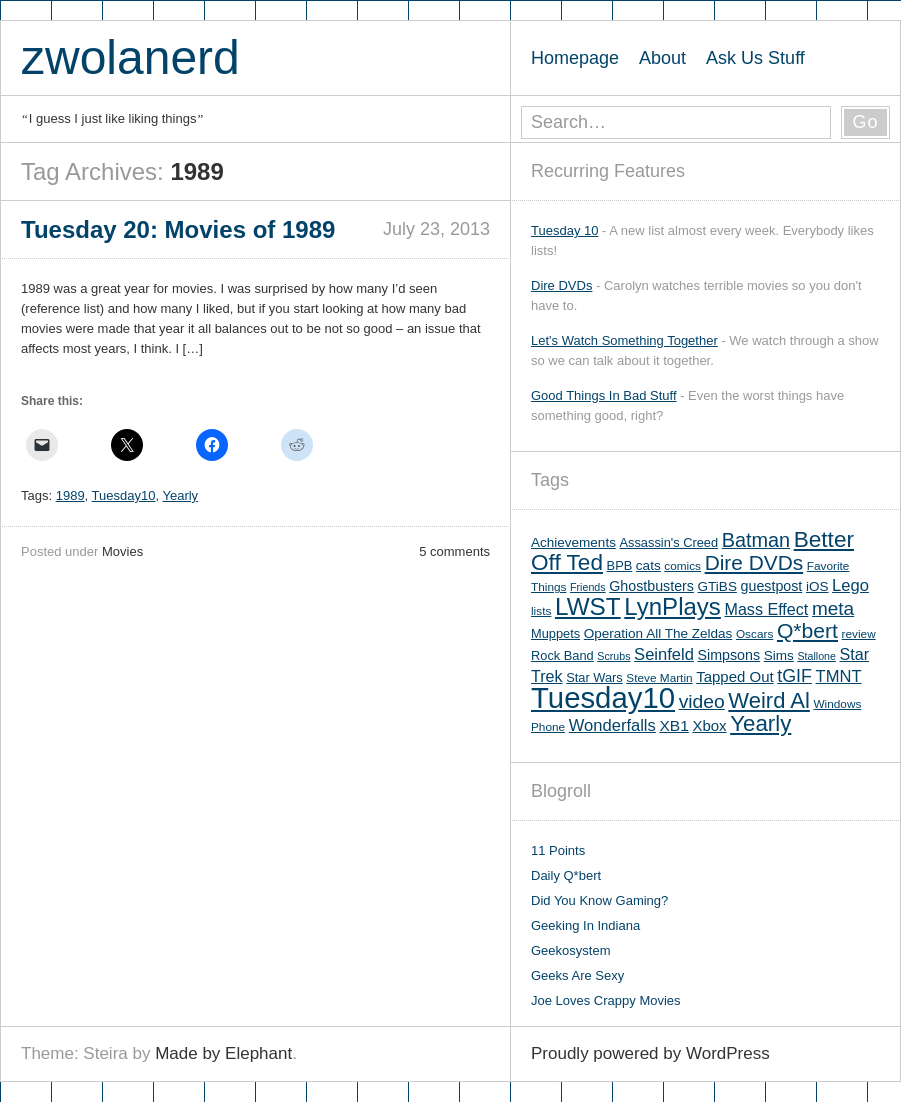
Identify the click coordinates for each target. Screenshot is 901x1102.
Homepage (575, 58)
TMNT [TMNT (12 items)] (839, 676)
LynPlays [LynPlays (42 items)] (672, 606)
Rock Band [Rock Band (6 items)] (562, 655)
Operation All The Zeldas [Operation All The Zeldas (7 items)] (658, 633)
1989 (70, 495)
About (662, 58)
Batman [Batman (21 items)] (756, 540)
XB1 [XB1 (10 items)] (673, 725)
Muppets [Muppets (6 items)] (555, 633)
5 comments (454, 551)
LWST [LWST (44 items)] (588, 606)
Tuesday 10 (564, 230)
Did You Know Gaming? (599, 900)
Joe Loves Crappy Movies (606, 1000)
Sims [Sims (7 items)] (779, 655)
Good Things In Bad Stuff (604, 395)
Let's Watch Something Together (624, 340)
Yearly (180, 495)
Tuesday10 (124, 495)
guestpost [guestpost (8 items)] (772, 586)
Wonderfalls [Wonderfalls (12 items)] (612, 725)
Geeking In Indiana (585, 925)
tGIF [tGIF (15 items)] (794, 676)
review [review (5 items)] (859, 634)
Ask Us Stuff (755, 58)
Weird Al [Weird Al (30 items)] (769, 700)
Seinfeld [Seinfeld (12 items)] (664, 654)
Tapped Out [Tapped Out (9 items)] (734, 676)
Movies (122, 551)
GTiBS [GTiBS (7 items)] (717, 586)
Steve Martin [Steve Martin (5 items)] (659, 678)
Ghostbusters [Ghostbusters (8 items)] (651, 586)
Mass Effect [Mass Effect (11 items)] (766, 609)
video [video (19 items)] (702, 701)
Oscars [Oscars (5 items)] (754, 634)
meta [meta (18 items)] (833, 608)
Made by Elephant (223, 1053)
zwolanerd (130, 57)
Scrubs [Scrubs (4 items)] (613, 656)
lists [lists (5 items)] (541, 611)
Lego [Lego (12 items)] (850, 585)
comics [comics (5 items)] (682, 566)
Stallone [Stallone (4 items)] (816, 656)
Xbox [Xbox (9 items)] (709, 725)
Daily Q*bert (566, 875)
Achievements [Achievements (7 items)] (573, 542)
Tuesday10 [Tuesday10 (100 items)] (603, 697)
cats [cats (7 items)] (648, 565)
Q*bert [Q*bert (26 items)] (807, 630)
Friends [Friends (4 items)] (588, 587)
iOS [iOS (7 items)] (817, 586)
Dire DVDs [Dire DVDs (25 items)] (754, 562)
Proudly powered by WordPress (650, 1053)
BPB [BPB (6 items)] (620, 565)
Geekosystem (570, 950)
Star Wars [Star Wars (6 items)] (594, 677)
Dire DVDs (561, 285)
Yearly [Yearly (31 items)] (760, 723)
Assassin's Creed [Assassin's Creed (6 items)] (669, 542)
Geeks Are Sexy (577, 975)
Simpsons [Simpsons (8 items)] (729, 655)
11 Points (558, 850)
